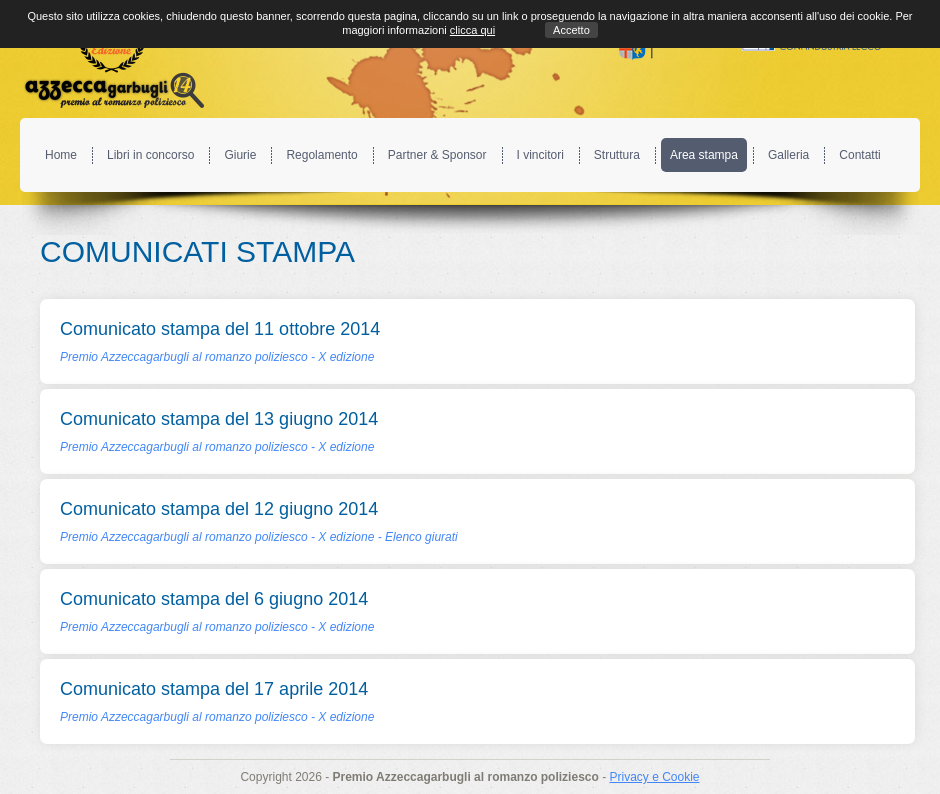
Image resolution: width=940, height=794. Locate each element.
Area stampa (704, 155)
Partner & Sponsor (437, 155)
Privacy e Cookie (654, 777)
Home (61, 155)
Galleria (788, 155)
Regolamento (321, 155)
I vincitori (540, 155)
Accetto (571, 30)
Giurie (240, 155)
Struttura (617, 155)
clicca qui (472, 30)
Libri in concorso (150, 155)
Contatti (859, 155)
